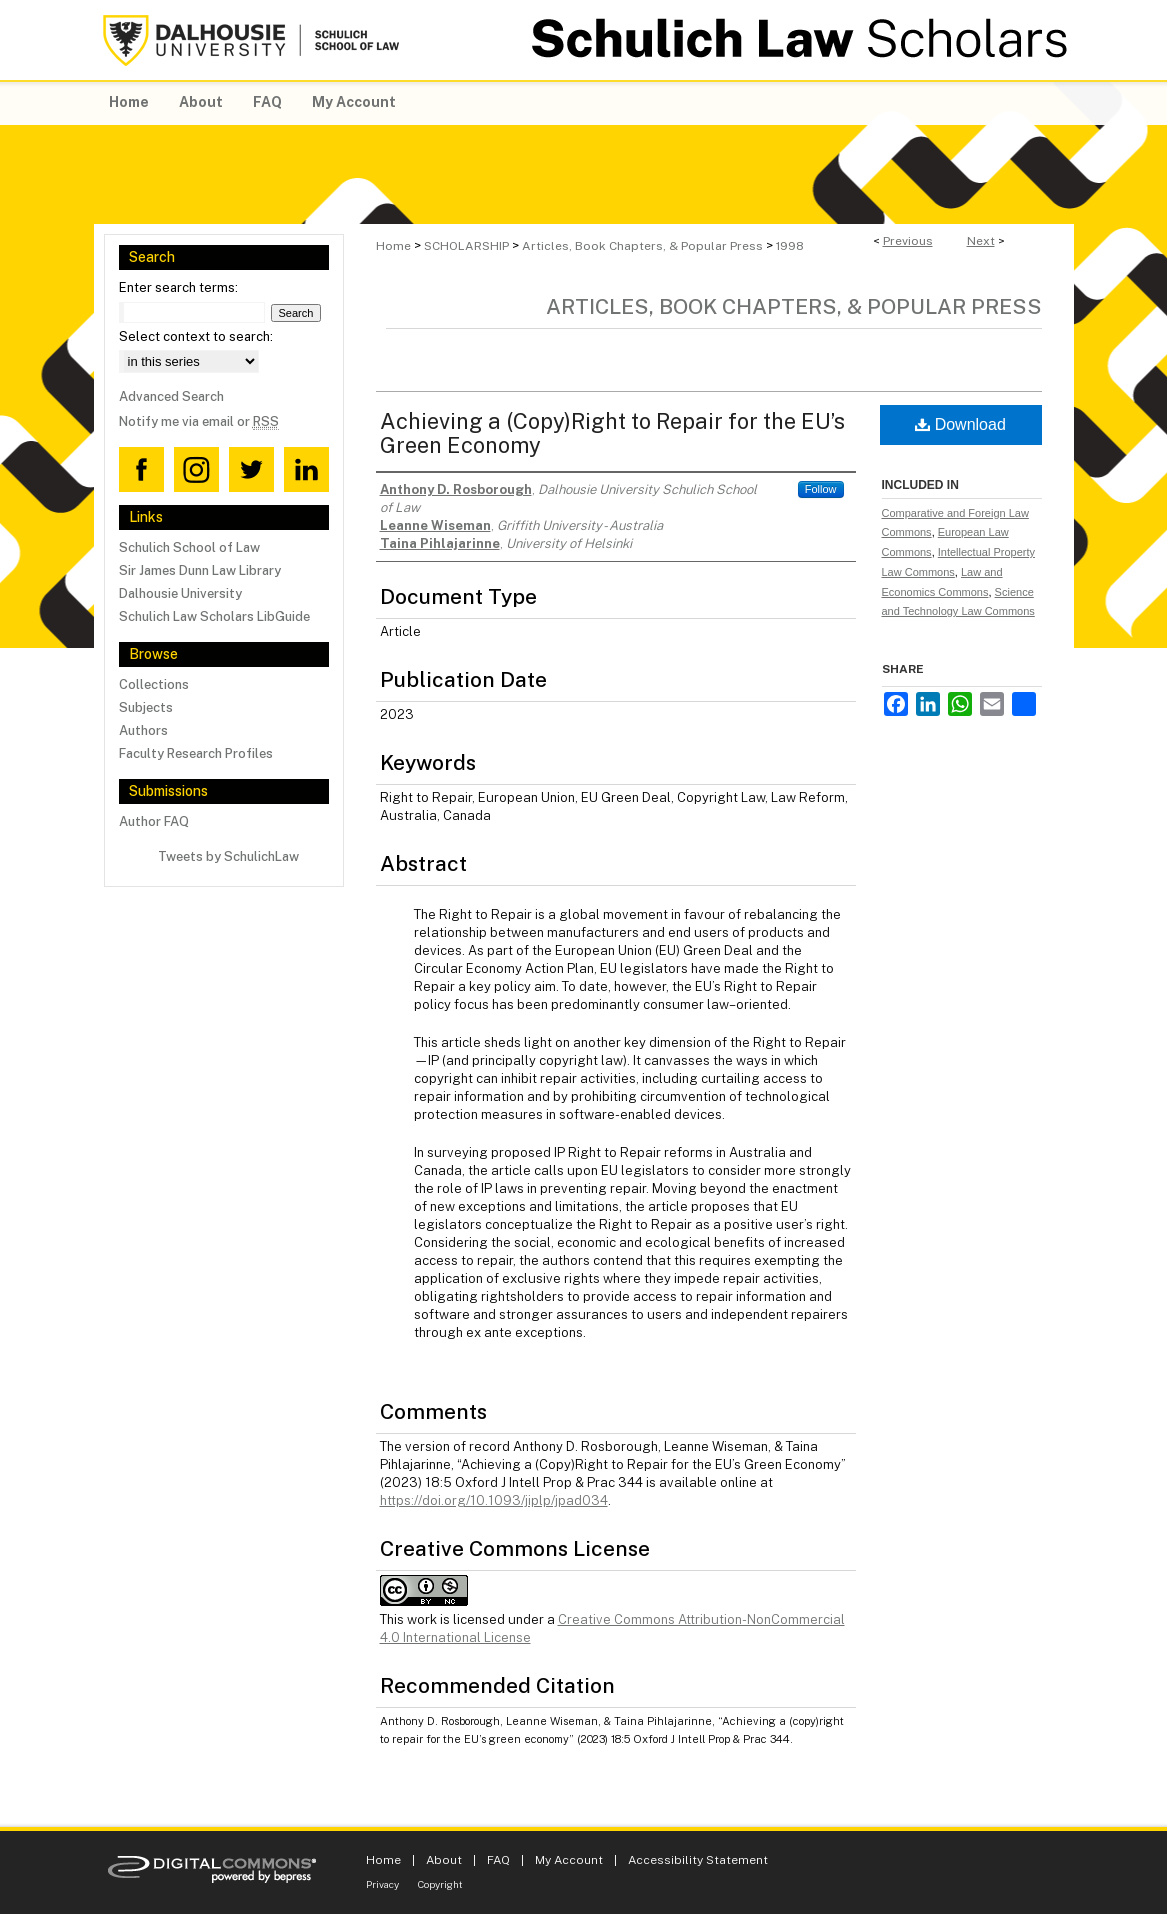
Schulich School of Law (189, 547)
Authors (143, 730)
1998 (790, 246)
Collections (154, 684)
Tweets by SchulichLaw (228, 856)
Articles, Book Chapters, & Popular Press (642, 246)
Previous (908, 241)
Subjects (146, 707)
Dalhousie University (180, 593)
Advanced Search (171, 396)
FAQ (498, 1860)
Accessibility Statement (698, 1860)
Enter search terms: (178, 287)
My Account (569, 1860)
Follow (821, 489)
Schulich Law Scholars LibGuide (214, 616)
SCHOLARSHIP (466, 246)
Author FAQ (154, 821)
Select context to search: (196, 336)
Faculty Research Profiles (196, 753)
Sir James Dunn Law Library (200, 570)
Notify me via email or (199, 421)
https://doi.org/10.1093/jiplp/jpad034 (494, 1500)
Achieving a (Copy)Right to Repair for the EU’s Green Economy (612, 433)
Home (393, 246)
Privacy (382, 1884)
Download (960, 424)
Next (981, 241)
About (444, 1860)
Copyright (440, 1884)
